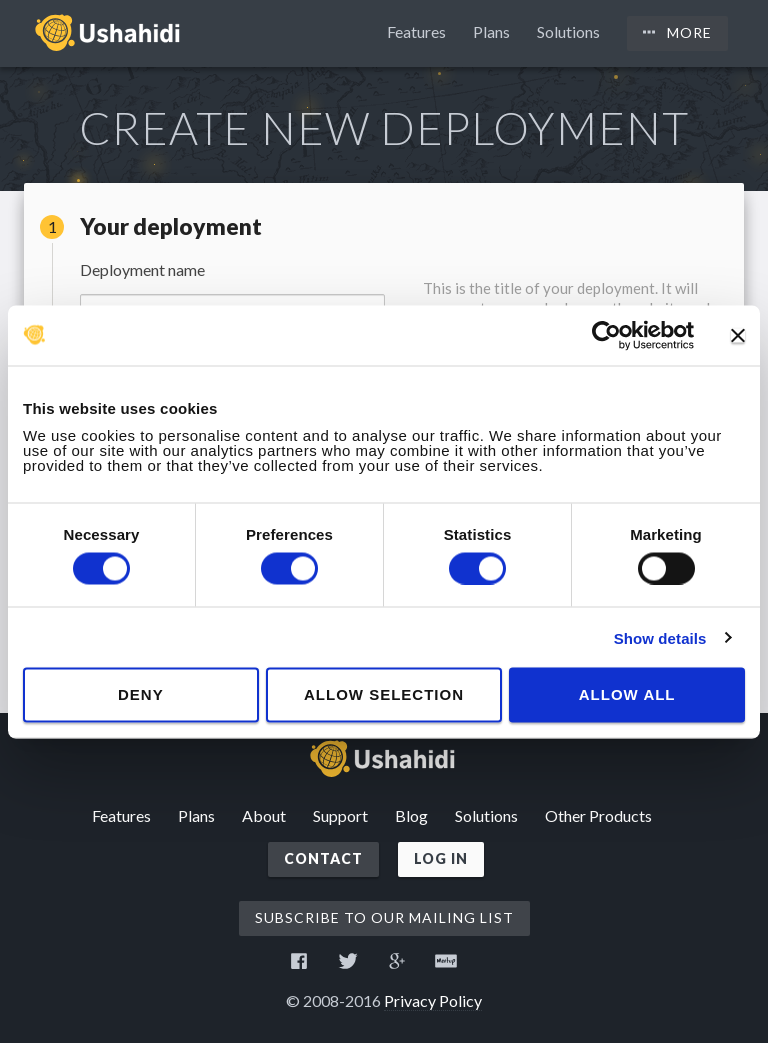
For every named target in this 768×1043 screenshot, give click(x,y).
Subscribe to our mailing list (384, 917)
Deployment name (142, 270)
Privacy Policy (433, 1000)
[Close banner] (738, 335)
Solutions (568, 31)
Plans (491, 31)
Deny (141, 694)
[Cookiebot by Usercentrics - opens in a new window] (606, 335)
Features (416, 31)
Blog (411, 815)
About (264, 815)
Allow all (627, 694)
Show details (660, 637)
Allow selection (384, 694)
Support (340, 815)
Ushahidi (109, 32)
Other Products (598, 815)
